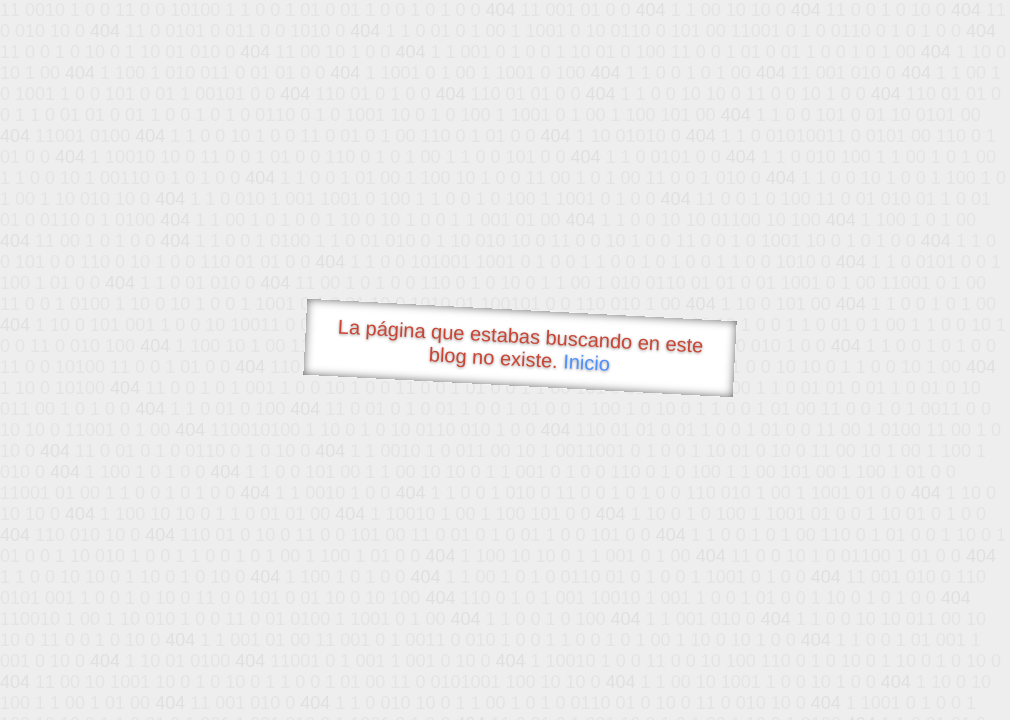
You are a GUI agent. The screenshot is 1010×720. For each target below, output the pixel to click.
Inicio (587, 362)
